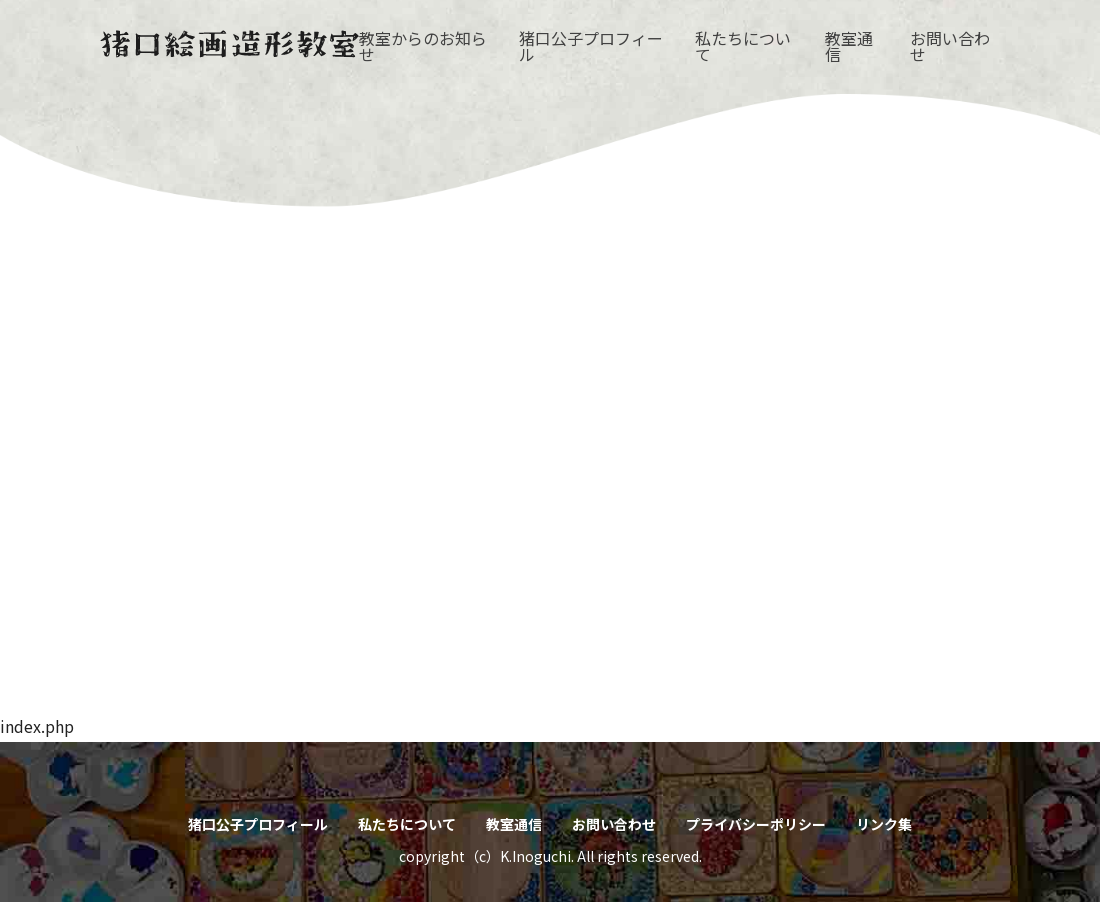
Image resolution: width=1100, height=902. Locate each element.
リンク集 (884, 824)
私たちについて (743, 46)
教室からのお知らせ (423, 46)
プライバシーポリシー (756, 824)
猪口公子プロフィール (591, 46)
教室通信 (849, 46)
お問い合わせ (950, 46)
